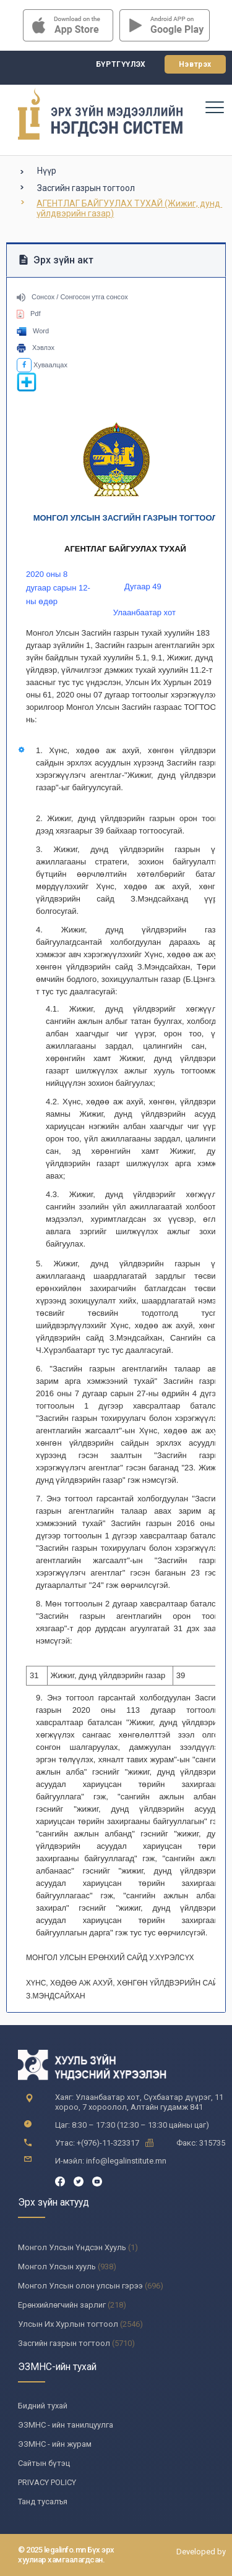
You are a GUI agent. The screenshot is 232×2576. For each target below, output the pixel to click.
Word (33, 331)
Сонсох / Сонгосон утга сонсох (72, 297)
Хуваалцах (42, 365)
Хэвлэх (35, 347)
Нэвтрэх (195, 64)
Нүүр (46, 171)
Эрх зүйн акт (56, 260)
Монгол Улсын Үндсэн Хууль (72, 2247)
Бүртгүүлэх (121, 64)
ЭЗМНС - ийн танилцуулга (65, 2424)
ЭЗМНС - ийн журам (55, 2444)
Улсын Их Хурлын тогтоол (68, 2324)
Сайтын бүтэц (44, 2463)
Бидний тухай (42, 2405)
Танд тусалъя (42, 2501)
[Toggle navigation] (214, 107)
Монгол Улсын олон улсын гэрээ (80, 2285)
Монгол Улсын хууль (57, 2266)
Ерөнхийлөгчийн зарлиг (62, 2304)
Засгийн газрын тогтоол (86, 188)
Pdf (29, 313)
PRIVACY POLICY (47, 2482)
